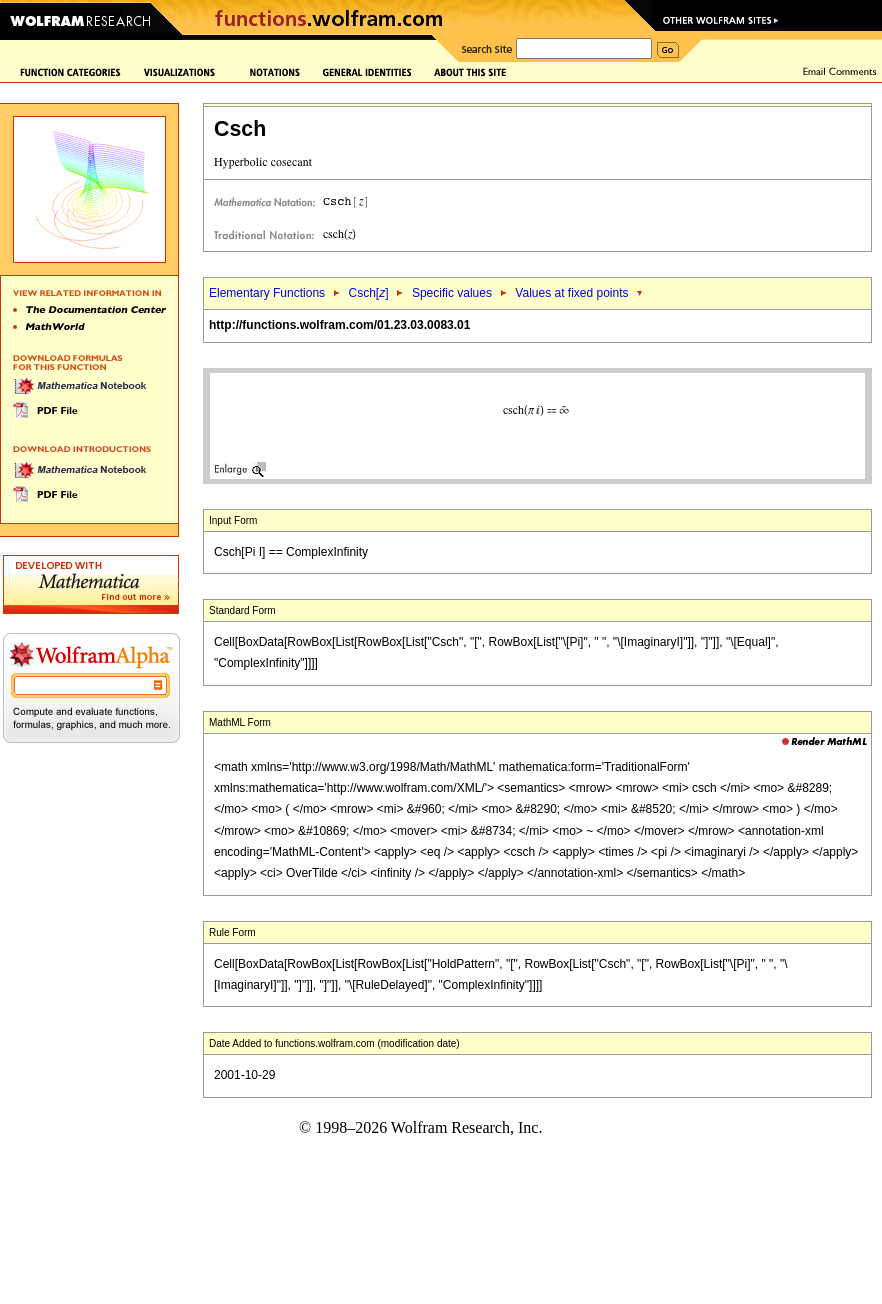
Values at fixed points (571, 293)
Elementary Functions (267, 293)
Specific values (452, 293)
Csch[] (368, 293)
